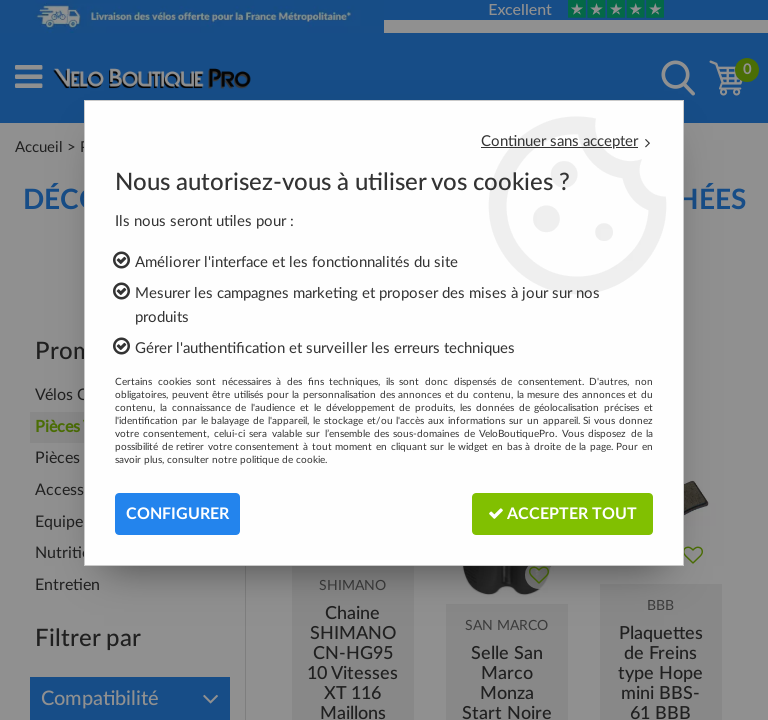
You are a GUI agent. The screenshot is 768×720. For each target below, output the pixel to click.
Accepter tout (562, 513)
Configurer (177, 514)
